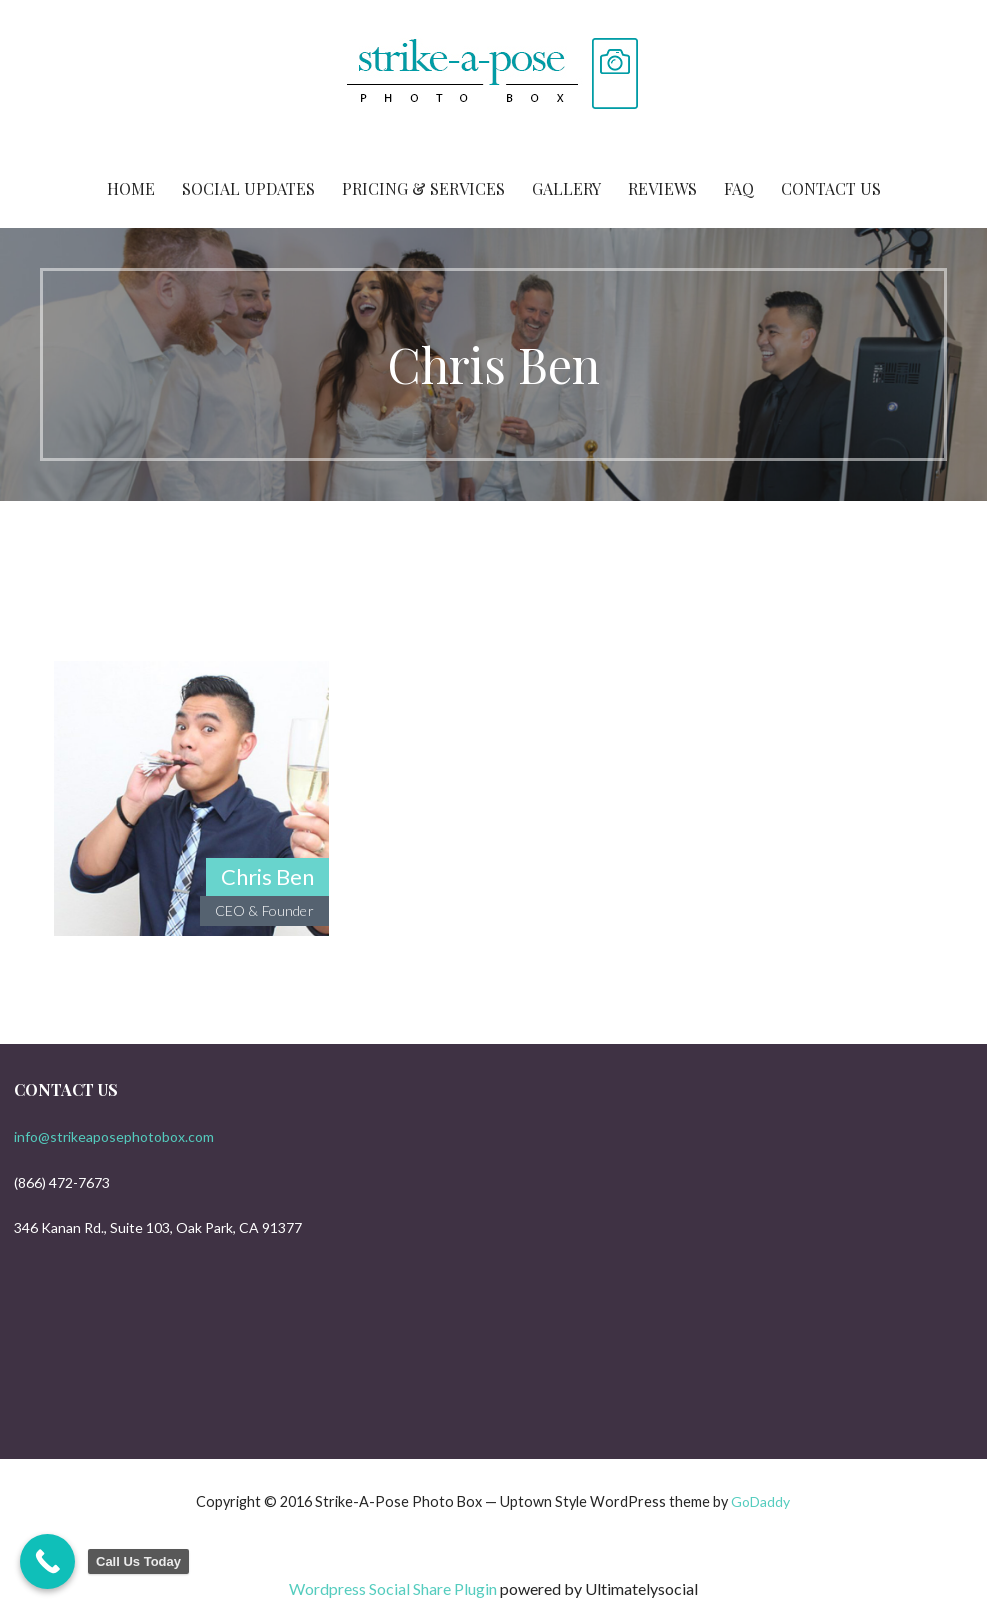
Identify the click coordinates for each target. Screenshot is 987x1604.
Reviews (662, 188)
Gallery (566, 188)
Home (131, 188)
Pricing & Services (423, 188)
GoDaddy (760, 1501)
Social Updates (248, 188)
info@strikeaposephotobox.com (114, 1136)
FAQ (739, 188)
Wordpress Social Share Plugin (394, 1588)
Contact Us (831, 188)
